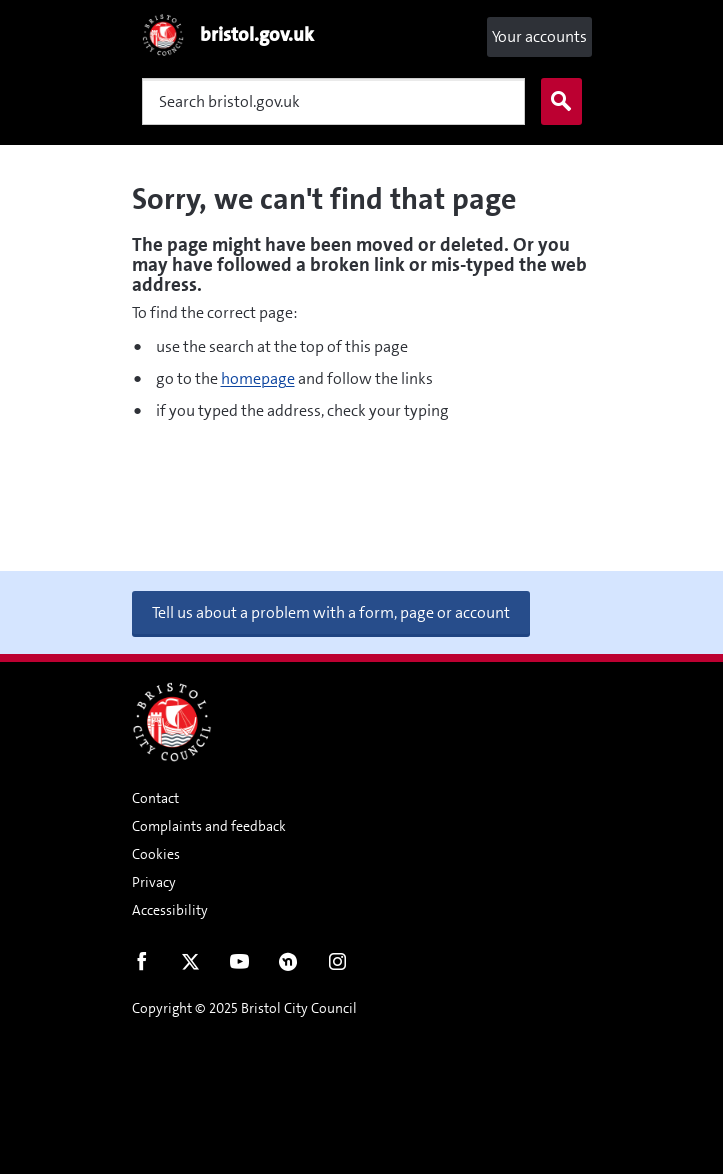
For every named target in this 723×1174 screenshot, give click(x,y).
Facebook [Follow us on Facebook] (141, 966)
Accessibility (170, 910)
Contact (155, 798)
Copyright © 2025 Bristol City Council (244, 1008)
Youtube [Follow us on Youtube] (239, 966)
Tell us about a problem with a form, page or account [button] (331, 612)
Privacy (154, 882)
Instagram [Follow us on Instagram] (337, 966)
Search (557, 102)
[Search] (333, 101)
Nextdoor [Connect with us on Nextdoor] (288, 966)
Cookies (156, 854)
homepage (258, 378)
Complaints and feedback (209, 826)
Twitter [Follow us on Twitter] (190, 966)
